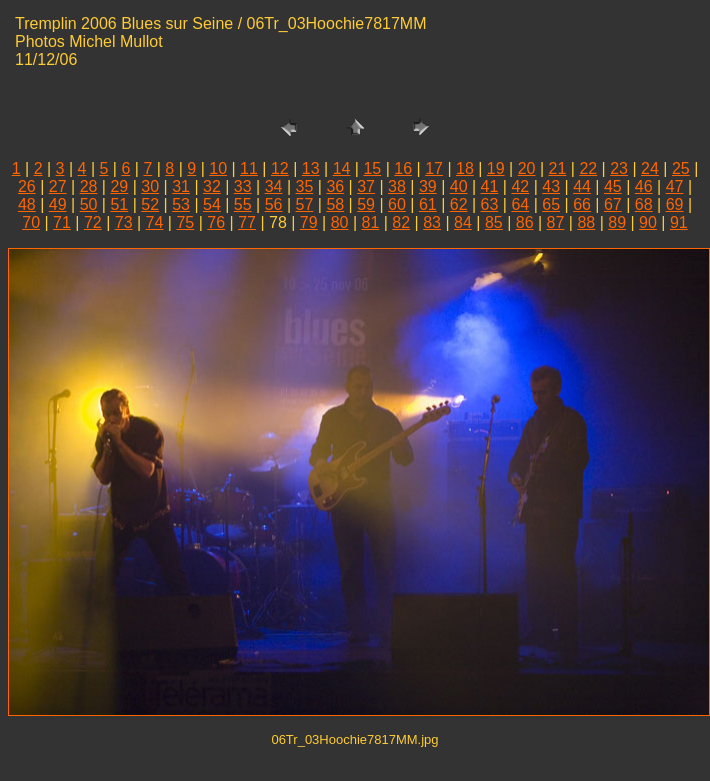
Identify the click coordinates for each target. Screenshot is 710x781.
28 (89, 186)
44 (582, 186)
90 (648, 222)
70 (31, 222)
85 (494, 222)
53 (181, 204)
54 (212, 204)
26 (27, 186)
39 (428, 186)
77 (247, 222)
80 (340, 222)
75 (185, 222)
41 (490, 186)
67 (613, 204)
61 (428, 204)
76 (216, 222)
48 (27, 204)
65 (551, 204)
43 (551, 186)
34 (274, 186)
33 (243, 186)
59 (366, 204)
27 (58, 186)
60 (397, 204)
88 (586, 222)
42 (520, 186)
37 (366, 186)
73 (124, 222)
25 (681, 168)
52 (150, 204)
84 (463, 222)
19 (496, 168)
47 (675, 186)
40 (459, 186)
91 (679, 222)
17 (434, 168)
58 (335, 204)
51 (119, 204)
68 (644, 204)
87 (556, 222)
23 (619, 168)
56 (274, 204)
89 (617, 222)
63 (490, 204)
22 (588, 168)
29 (119, 186)
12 (280, 168)
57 (305, 204)
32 (212, 186)
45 (613, 186)
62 (459, 204)
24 (650, 168)
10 (218, 168)
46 (644, 186)
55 (243, 204)
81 (371, 222)
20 (527, 168)
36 (335, 186)
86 (525, 222)
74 (155, 222)
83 (432, 222)
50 (89, 204)
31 (181, 186)
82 (401, 222)
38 (397, 186)
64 (520, 204)
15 (372, 168)
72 (93, 222)
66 (582, 204)
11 (249, 168)
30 (150, 186)
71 (62, 222)
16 (403, 168)
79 (309, 222)
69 (675, 204)
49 (58, 204)
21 (558, 168)
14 (342, 168)
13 (311, 168)
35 (305, 186)
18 (465, 168)
